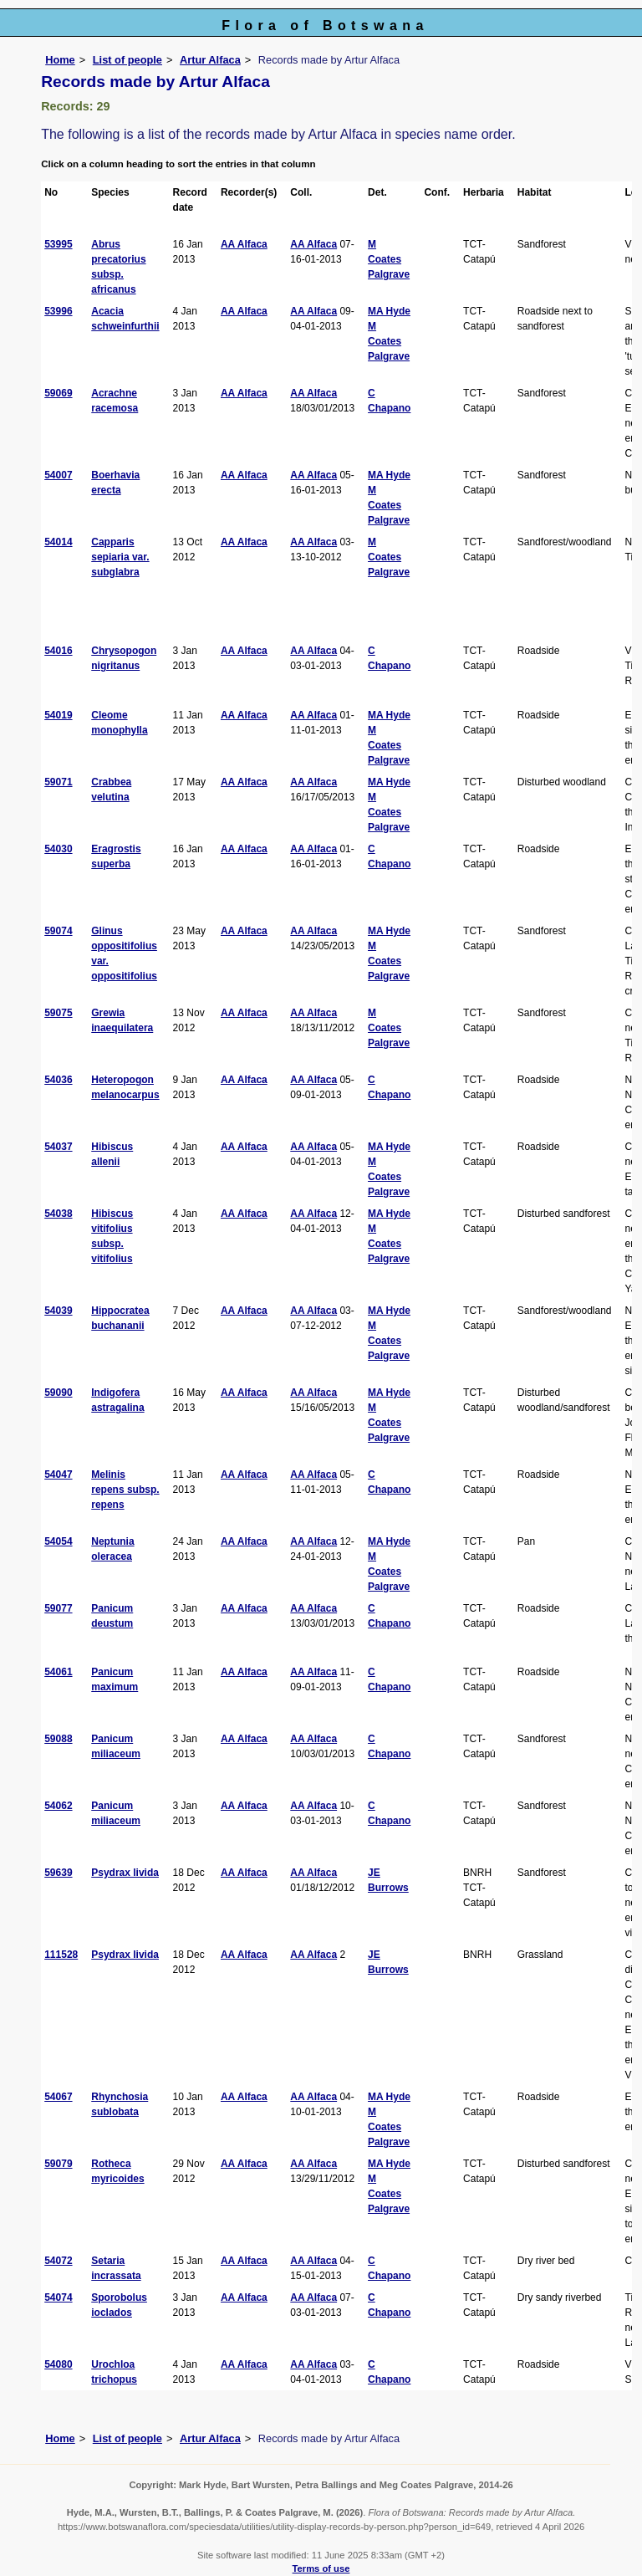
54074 (58, 2297)
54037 (58, 1147)
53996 (58, 311)
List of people (127, 60)
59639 (58, 1872)
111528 (61, 1954)
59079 (58, 2164)
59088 (58, 1739)
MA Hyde (389, 311)
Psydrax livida (125, 1872)
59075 (58, 1013)
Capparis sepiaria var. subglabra (120, 557)
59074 (58, 931)
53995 (58, 244)
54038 (58, 1213)
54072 (58, 2261)
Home (60, 60)
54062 (58, 1806)
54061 (58, 1672)
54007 (58, 475)
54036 (58, 1080)
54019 (58, 715)
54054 (58, 1541)
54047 (58, 1474)
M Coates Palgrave (389, 259)
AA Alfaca (244, 244)
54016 (58, 651)
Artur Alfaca (210, 60)
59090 (58, 1392)
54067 (58, 2097)
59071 (58, 782)
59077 (58, 1608)
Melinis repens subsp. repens (125, 1489)
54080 (58, 2364)
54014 (58, 542)
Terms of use (321, 2568)
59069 (58, 393)
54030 (58, 849)
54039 (58, 1310)
